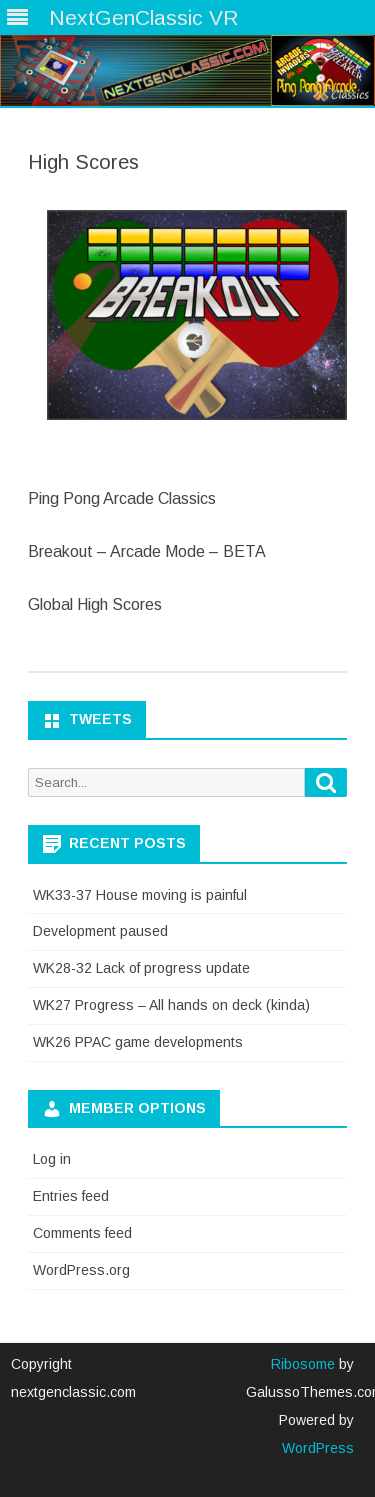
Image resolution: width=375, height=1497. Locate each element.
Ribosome (303, 1364)
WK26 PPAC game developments (138, 1042)
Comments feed (82, 1233)
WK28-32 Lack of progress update (141, 968)
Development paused (100, 931)
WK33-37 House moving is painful (140, 895)
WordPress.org (81, 1270)
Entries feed (71, 1196)
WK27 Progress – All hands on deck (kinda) (171, 1005)
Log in (52, 1159)
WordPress (318, 1448)
